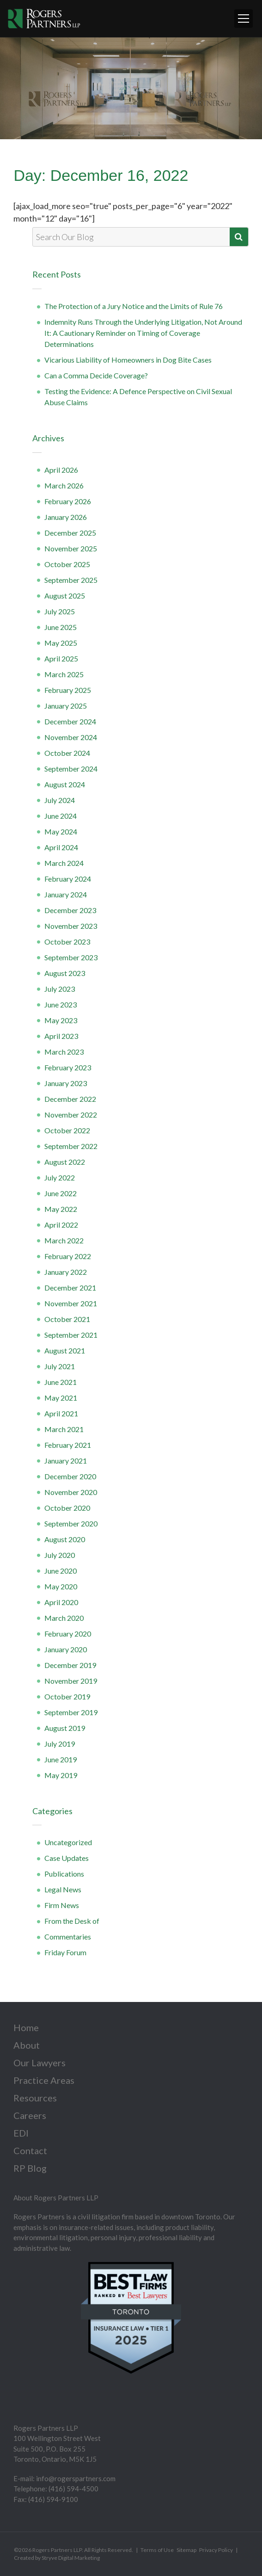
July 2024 (59, 800)
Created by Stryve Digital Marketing (57, 2557)
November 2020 (70, 1492)
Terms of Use (157, 2549)
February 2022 (67, 1256)
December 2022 (70, 1098)
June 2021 (60, 1382)
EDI (21, 2132)
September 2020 (70, 1523)
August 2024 (64, 784)
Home (26, 2027)
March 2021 (64, 1429)
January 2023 (65, 1083)
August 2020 (64, 1539)
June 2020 (60, 1570)
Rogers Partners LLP (57, 2549)
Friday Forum (65, 1952)
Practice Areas (43, 2080)
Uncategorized (68, 1842)
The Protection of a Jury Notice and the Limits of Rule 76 (133, 306)
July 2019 (59, 1743)
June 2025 (60, 627)
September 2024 (70, 768)
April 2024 (61, 847)
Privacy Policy (216, 2549)
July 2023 (59, 988)
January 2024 (65, 894)
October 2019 (67, 1696)
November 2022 (70, 1114)
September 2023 (70, 957)
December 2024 (70, 721)
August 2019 (64, 1728)
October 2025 (67, 564)
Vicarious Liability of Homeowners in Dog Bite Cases (128, 359)
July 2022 (59, 1177)
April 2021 (61, 1413)
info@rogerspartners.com (76, 2478)
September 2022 (70, 1146)
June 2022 (60, 1193)
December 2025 (70, 532)
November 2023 (70, 925)
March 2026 (64, 485)
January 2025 (65, 705)
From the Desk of (71, 1920)
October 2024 (67, 752)
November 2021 (70, 1303)
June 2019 (60, 1759)
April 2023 (61, 1036)
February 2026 (67, 501)
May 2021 (60, 1397)
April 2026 (61, 469)
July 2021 (59, 1366)
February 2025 (67, 690)
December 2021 (70, 1287)
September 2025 (70, 579)
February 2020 (67, 1633)
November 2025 (70, 548)
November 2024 (70, 737)
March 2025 (64, 674)
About (26, 2045)
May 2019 (60, 1775)
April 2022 (61, 1224)
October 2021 (67, 1319)
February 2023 (67, 1067)
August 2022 (64, 1161)
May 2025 (60, 642)
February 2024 (67, 878)
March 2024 (64, 863)
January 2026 (65, 517)
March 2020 (64, 1617)
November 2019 (70, 1680)
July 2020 (59, 1555)
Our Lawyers (39, 2062)
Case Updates (66, 1857)
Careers (29, 2115)
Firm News (61, 1905)
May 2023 (60, 1020)
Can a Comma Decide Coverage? (96, 375)
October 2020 (67, 1507)
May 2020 (60, 1586)
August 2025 (64, 595)
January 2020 (65, 1649)
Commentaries (67, 1936)
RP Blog (30, 2168)
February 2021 (67, 1444)
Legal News (62, 1889)
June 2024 (60, 815)
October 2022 (67, 1130)
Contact (30, 2150)
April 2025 (61, 658)
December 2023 (70, 910)
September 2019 (70, 1712)
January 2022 (65, 1271)
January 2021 (65, 1460)
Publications (64, 1873)
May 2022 (60, 1209)
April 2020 (61, 1602)
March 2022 (64, 1240)
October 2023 (67, 941)
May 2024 (60, 831)
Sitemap (186, 2549)
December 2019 (70, 1665)
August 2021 (64, 1350)
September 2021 (70, 1334)
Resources (35, 2097)
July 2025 (59, 611)
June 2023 (60, 1004)
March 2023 (64, 1051)
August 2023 (64, 973)
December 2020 (70, 1476)
